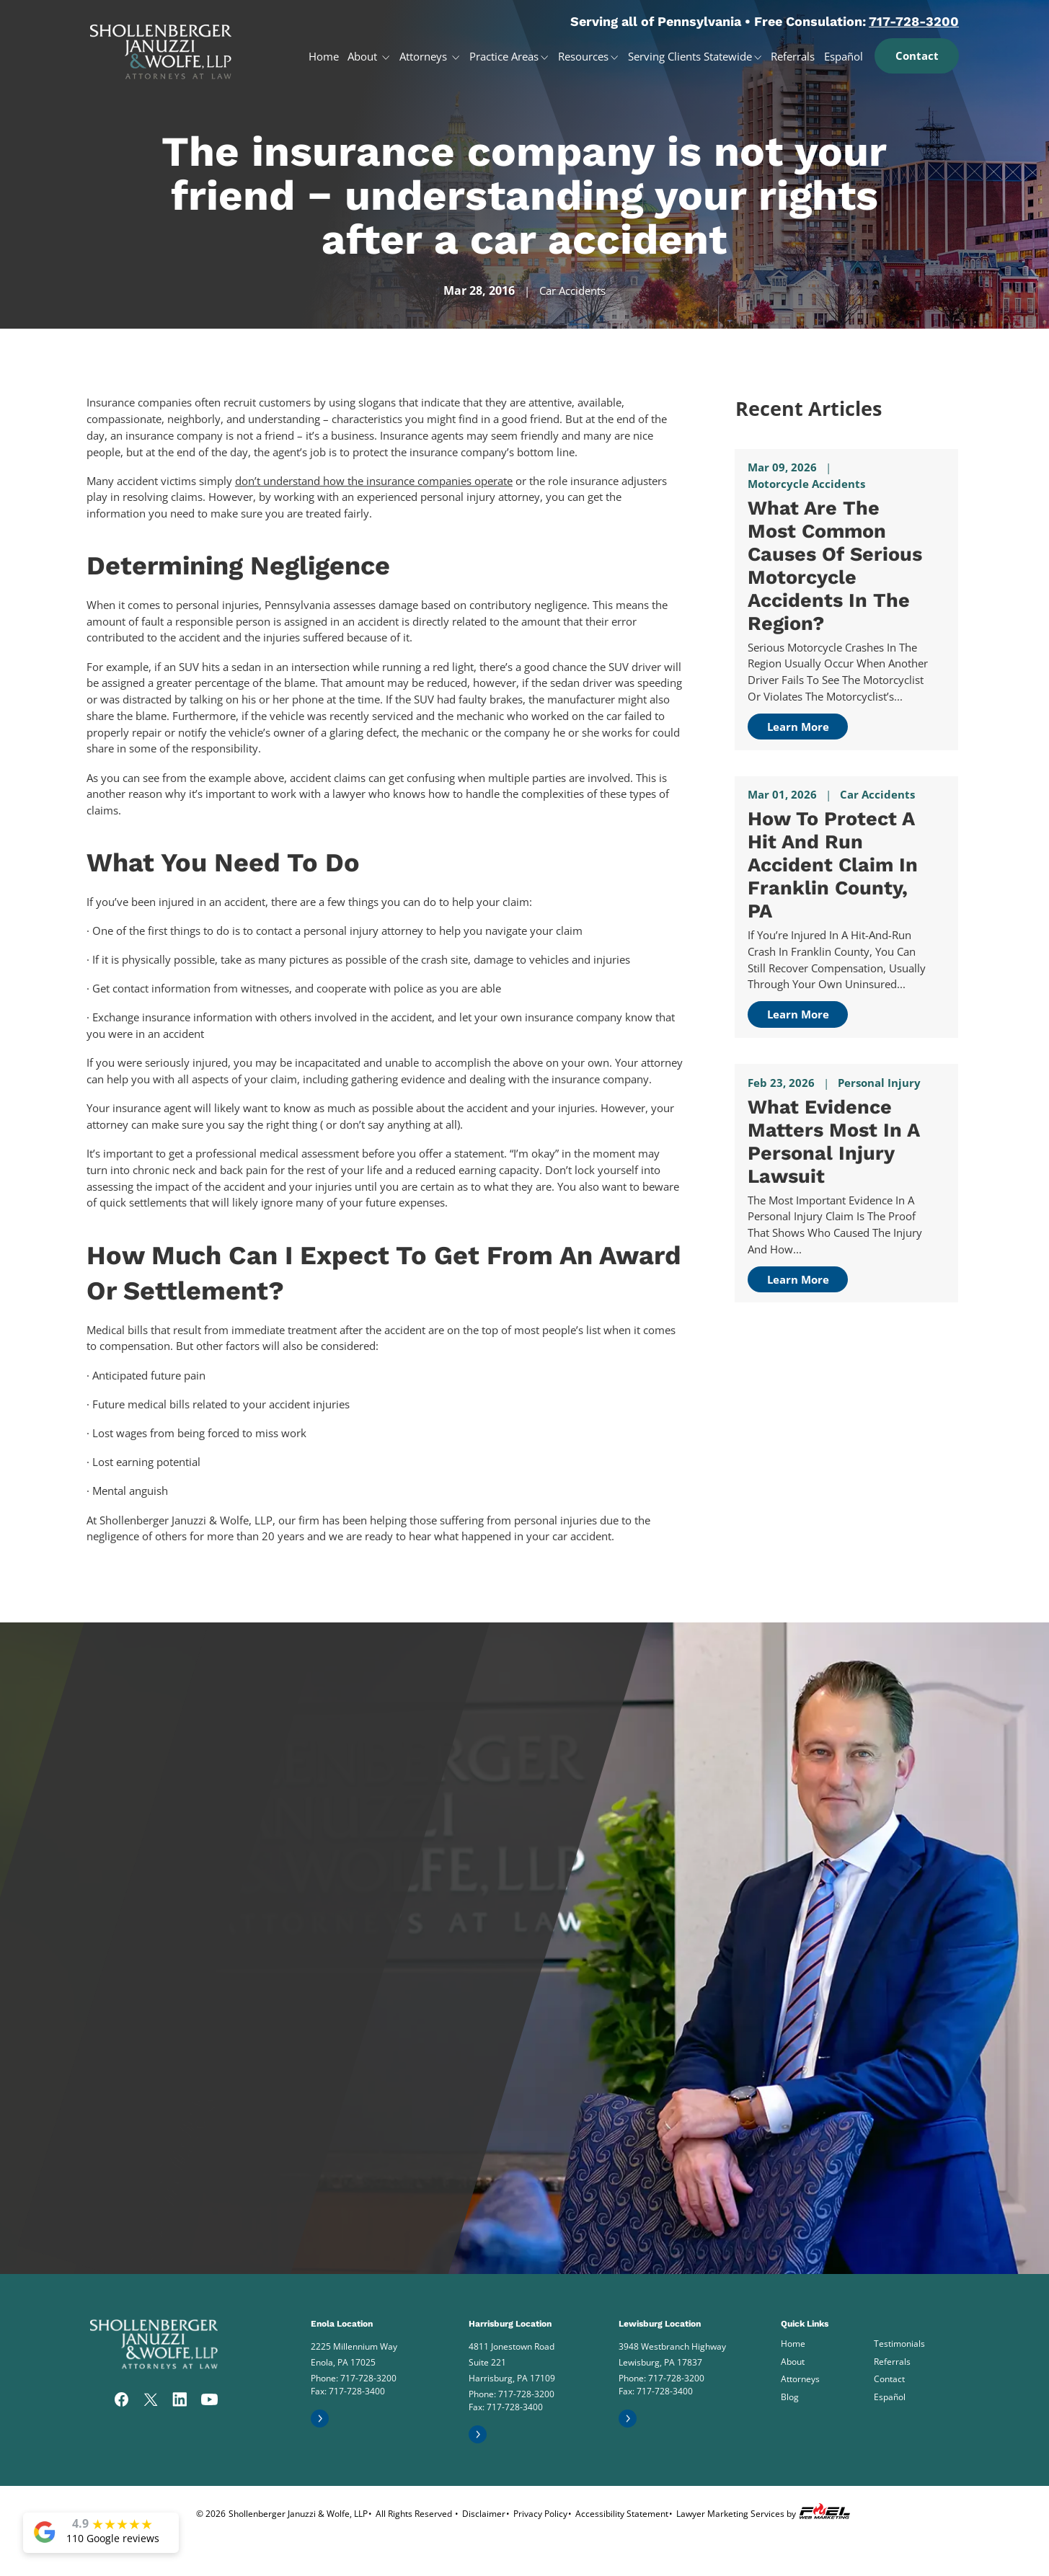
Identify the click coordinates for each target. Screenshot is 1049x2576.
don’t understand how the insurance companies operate (374, 481)
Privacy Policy (540, 2514)
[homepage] (160, 46)
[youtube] (209, 2401)
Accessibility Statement (621, 2514)
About (364, 56)
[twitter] (150, 2401)
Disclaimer (483, 2514)
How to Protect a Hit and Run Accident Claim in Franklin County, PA (833, 865)
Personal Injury (879, 1082)
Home (324, 56)
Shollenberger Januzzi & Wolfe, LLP (298, 2514)
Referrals (793, 56)
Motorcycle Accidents (806, 483)
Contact (917, 55)
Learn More (798, 726)
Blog (790, 2397)
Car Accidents (572, 290)
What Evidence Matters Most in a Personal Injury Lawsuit (833, 1142)
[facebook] (122, 2401)
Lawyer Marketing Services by (764, 2511)
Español (843, 56)
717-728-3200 (914, 21)
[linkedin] (179, 2401)
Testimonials (899, 2343)
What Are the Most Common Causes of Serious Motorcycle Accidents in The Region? (835, 566)
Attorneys (424, 56)
